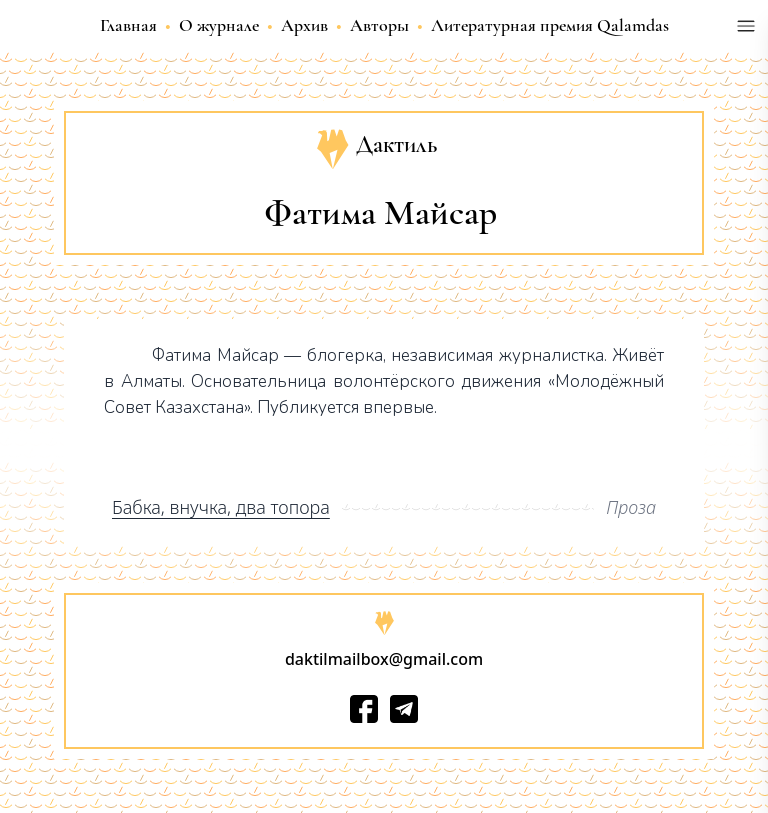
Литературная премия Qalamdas (550, 25)
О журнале (219, 25)
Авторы (379, 25)
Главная (128, 25)
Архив (304, 25)
